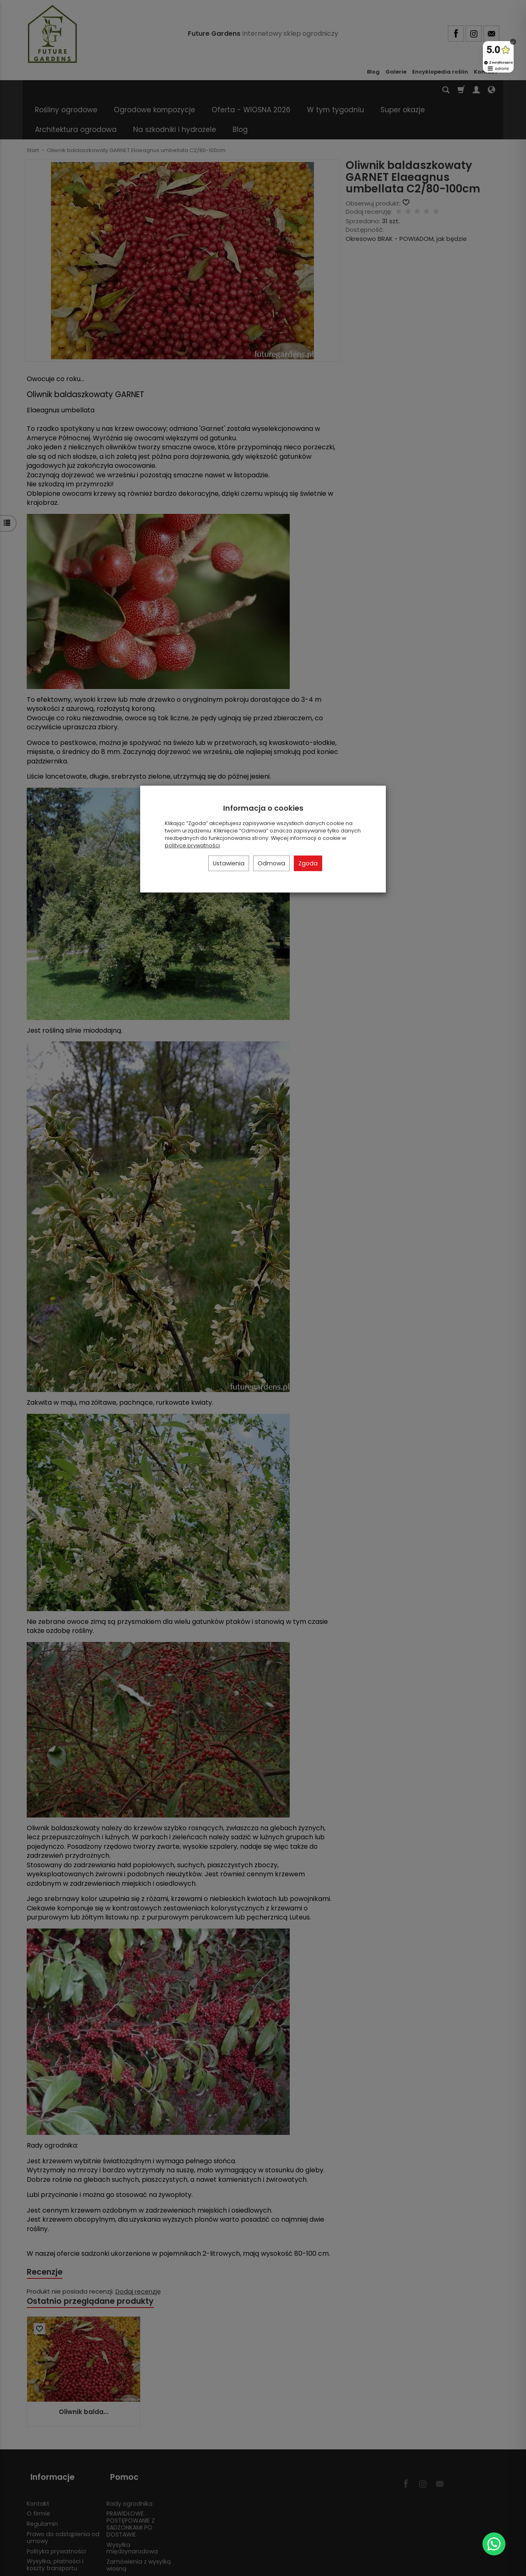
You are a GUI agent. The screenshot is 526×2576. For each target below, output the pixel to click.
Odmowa (271, 863)
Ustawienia (229, 863)
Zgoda (308, 863)
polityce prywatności (192, 845)
